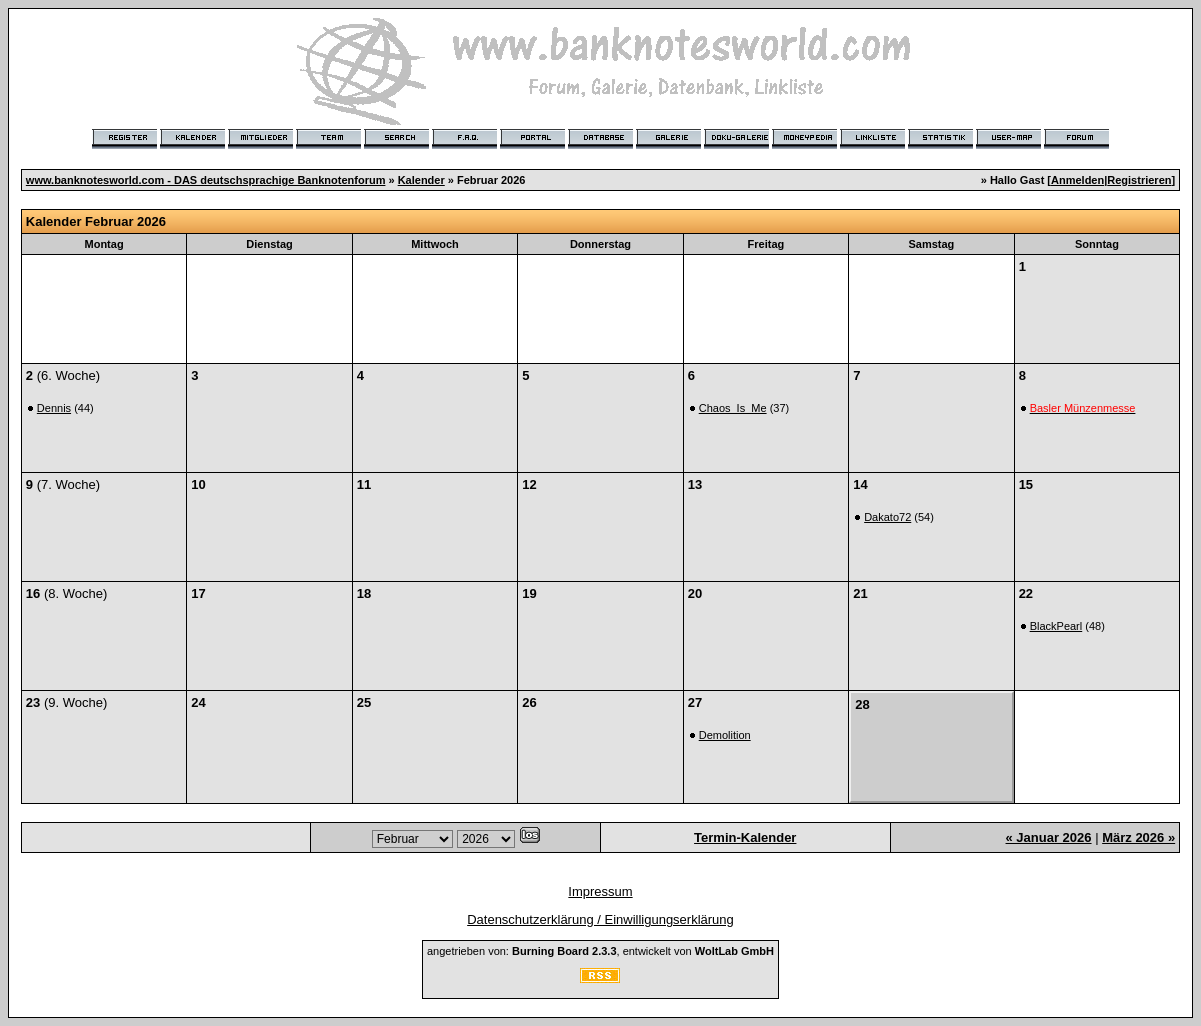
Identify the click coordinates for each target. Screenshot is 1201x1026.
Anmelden (1077, 180)
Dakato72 (887, 517)
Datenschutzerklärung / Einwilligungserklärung (600, 919)
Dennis (54, 408)
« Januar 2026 (1049, 837)
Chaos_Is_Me (733, 408)
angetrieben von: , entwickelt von (600, 951)
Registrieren (1139, 180)
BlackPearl (1056, 626)
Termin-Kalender (745, 837)
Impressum (600, 891)
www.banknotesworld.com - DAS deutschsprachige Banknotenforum (206, 180)
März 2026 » (1138, 837)
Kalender (421, 180)
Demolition (725, 735)
